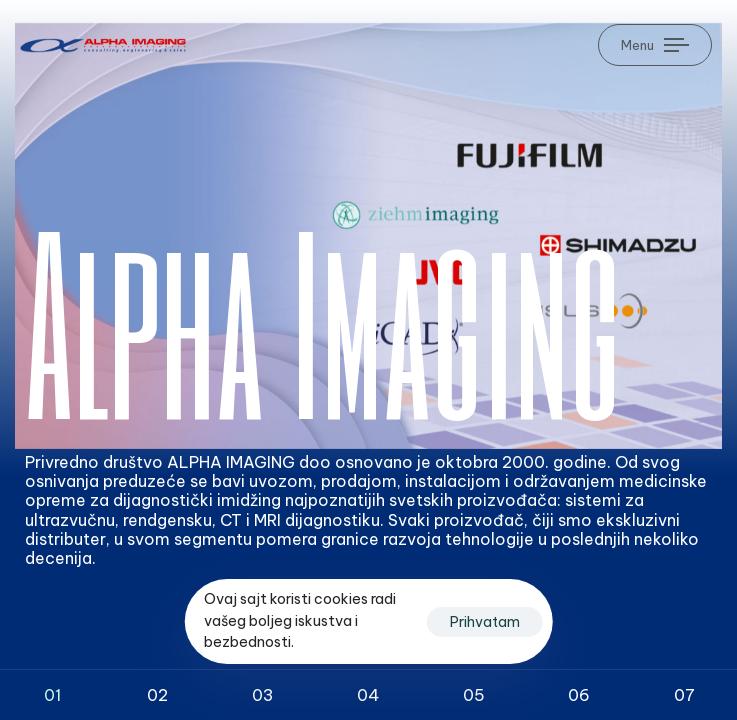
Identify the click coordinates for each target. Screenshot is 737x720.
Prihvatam (485, 622)
